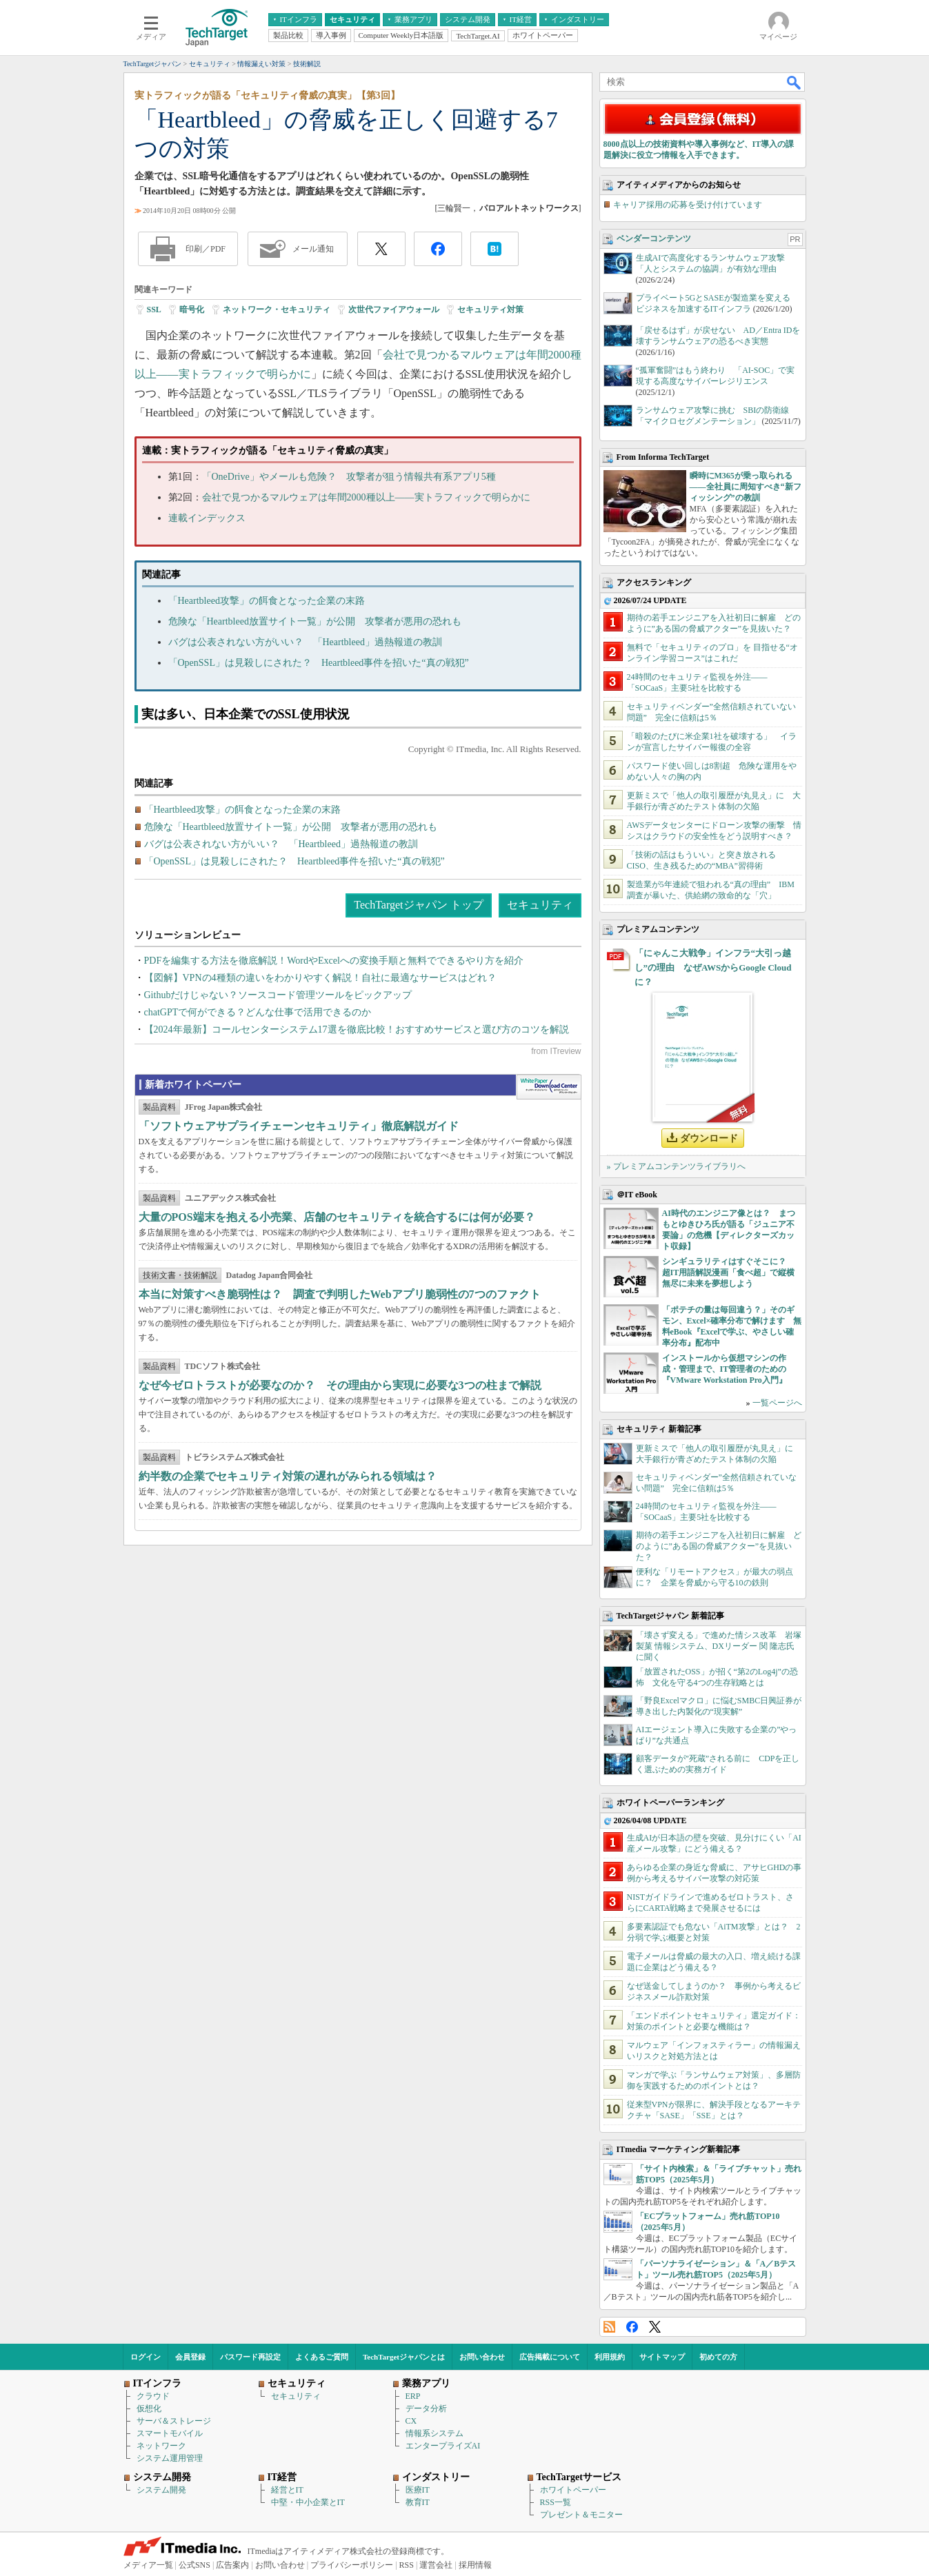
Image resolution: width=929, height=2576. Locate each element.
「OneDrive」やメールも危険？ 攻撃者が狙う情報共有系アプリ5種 (349, 476)
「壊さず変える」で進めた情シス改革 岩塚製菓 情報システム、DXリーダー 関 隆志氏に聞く (718, 1646)
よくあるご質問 (321, 2357)
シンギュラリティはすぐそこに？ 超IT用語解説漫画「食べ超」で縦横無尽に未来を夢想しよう (728, 1272)
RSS (609, 2327)
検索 (794, 82)
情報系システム (434, 2433)
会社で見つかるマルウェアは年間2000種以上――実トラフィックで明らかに (366, 497)
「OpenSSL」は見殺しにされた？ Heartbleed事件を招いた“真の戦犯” (318, 663)
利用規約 (610, 2357)
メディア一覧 (148, 2565)
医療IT (418, 2490)
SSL (154, 309)
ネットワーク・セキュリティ (276, 309)
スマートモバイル (170, 2433)
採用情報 (475, 2565)
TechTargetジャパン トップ (418, 905)
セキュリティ (540, 905)
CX (411, 2421)
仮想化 (149, 2408)
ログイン (145, 2357)
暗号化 (191, 309)
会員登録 (190, 2357)
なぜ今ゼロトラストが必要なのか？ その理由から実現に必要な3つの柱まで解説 (340, 1385)
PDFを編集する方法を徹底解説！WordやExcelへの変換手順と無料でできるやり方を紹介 (333, 960)
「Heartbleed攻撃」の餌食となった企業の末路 (266, 601)
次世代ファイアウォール (393, 309)
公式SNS (194, 2565)
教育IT (418, 2502)
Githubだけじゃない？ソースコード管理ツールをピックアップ (278, 995)
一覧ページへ (777, 1403)
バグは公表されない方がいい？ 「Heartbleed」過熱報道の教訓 (305, 642)
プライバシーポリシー (351, 2565)
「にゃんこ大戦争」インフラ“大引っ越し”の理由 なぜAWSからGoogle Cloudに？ (713, 967)
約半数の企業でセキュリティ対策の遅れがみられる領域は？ (288, 1476)
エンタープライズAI (443, 2446)
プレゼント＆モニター (581, 2514)
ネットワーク (161, 2446)
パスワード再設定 (250, 2357)
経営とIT (287, 2490)
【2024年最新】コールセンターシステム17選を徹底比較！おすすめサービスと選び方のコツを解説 (356, 1029)
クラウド (153, 2396)
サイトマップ (662, 2357)
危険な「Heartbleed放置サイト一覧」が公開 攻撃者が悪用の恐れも (314, 621)
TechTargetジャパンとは (404, 2357)
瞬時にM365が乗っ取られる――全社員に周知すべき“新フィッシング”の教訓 (745, 487)
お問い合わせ (482, 2357)
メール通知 (313, 249)
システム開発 (161, 2490)
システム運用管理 (170, 2458)
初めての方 (718, 2357)
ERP (413, 2396)
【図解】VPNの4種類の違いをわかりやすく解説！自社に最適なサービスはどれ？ (320, 978)
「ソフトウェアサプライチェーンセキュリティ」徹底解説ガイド (299, 1126)
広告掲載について (549, 2357)
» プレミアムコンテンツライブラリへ (676, 1166)
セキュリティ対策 (490, 309)
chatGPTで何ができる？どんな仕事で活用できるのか (258, 1012)
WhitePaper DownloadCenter (548, 1087)
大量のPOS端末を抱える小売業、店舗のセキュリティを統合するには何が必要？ (337, 1217)
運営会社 (435, 2565)
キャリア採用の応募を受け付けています (687, 205)
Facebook (632, 2327)
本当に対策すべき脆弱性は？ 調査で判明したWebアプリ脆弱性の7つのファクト (340, 1294)
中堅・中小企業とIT (308, 2502)
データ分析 (426, 2408)
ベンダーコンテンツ (654, 238)
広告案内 (232, 2565)
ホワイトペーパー (573, 2490)
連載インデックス (207, 518)
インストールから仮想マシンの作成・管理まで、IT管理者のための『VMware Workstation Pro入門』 (724, 1369)
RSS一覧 (555, 2502)
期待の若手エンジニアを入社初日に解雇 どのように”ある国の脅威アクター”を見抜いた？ (718, 1546)
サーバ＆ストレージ (174, 2421)
